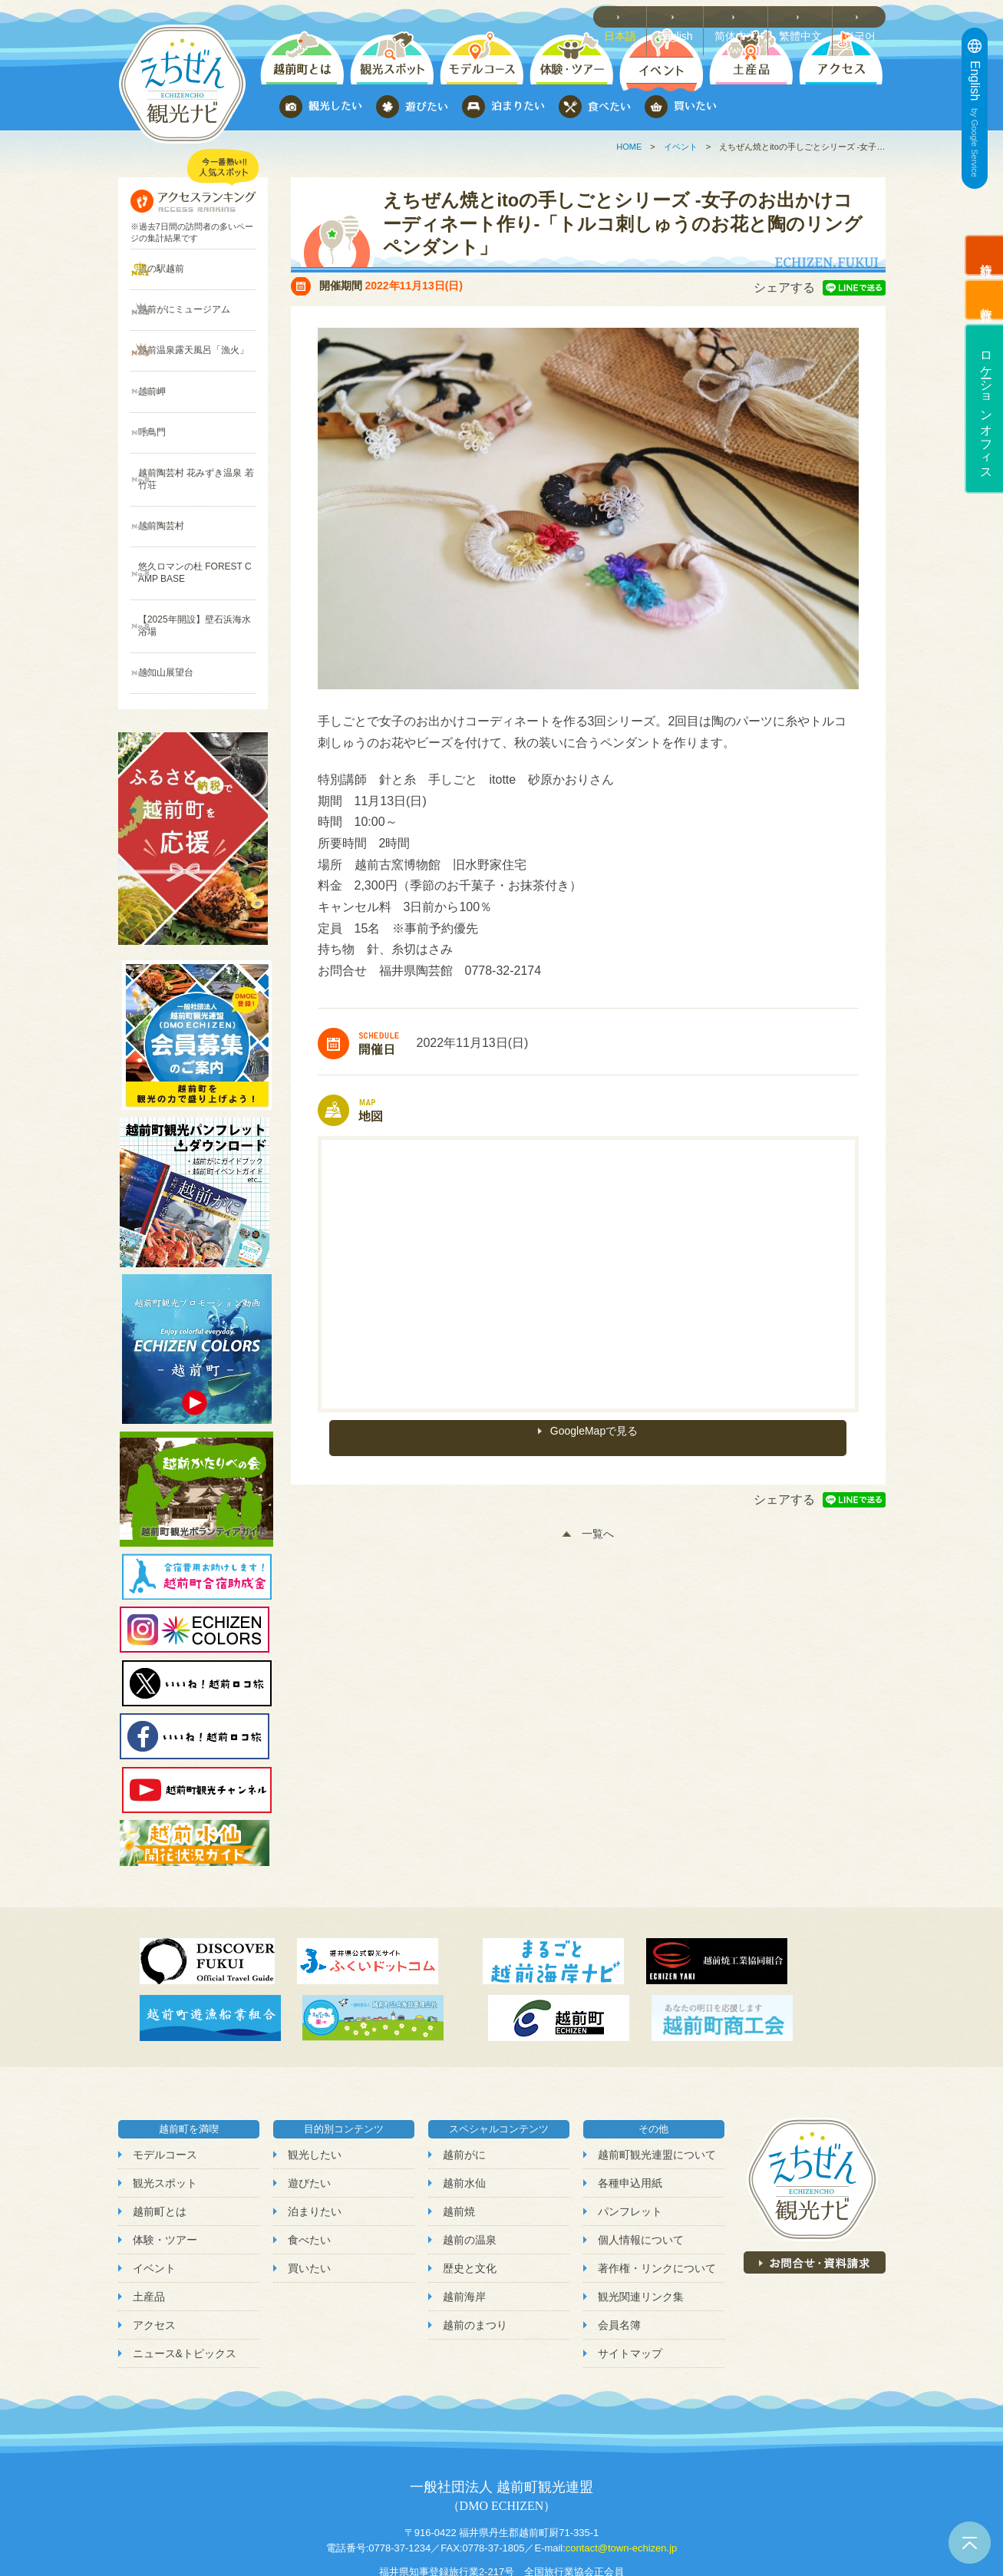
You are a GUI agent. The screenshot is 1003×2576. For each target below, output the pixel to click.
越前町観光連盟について (657, 2073)
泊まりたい (314, 2130)
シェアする (784, 287)
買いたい (309, 2187)
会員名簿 (619, 2243)
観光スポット (165, 2101)
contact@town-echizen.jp (621, 2466)
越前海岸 (464, 2215)
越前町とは (159, 2130)
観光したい (314, 2073)
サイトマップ (630, 2273)
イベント (681, 146)
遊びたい (309, 2101)
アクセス (154, 2243)
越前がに (464, 2073)
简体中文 (744, 16)
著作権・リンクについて (657, 2187)
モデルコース (165, 2073)
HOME (629, 146)
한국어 (863, 16)
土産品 (149, 2215)
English (685, 16)
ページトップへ (969, 2542)
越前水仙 (464, 2101)
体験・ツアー (165, 2158)
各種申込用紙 (630, 2101)
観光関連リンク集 (641, 2215)
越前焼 (459, 2130)
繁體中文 (806, 16)
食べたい (309, 2158)
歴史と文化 (470, 2187)
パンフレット (630, 2130)
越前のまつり (475, 2243)
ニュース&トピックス (184, 2273)
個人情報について (641, 2158)
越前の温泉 (470, 2158)
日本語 (631, 16)
